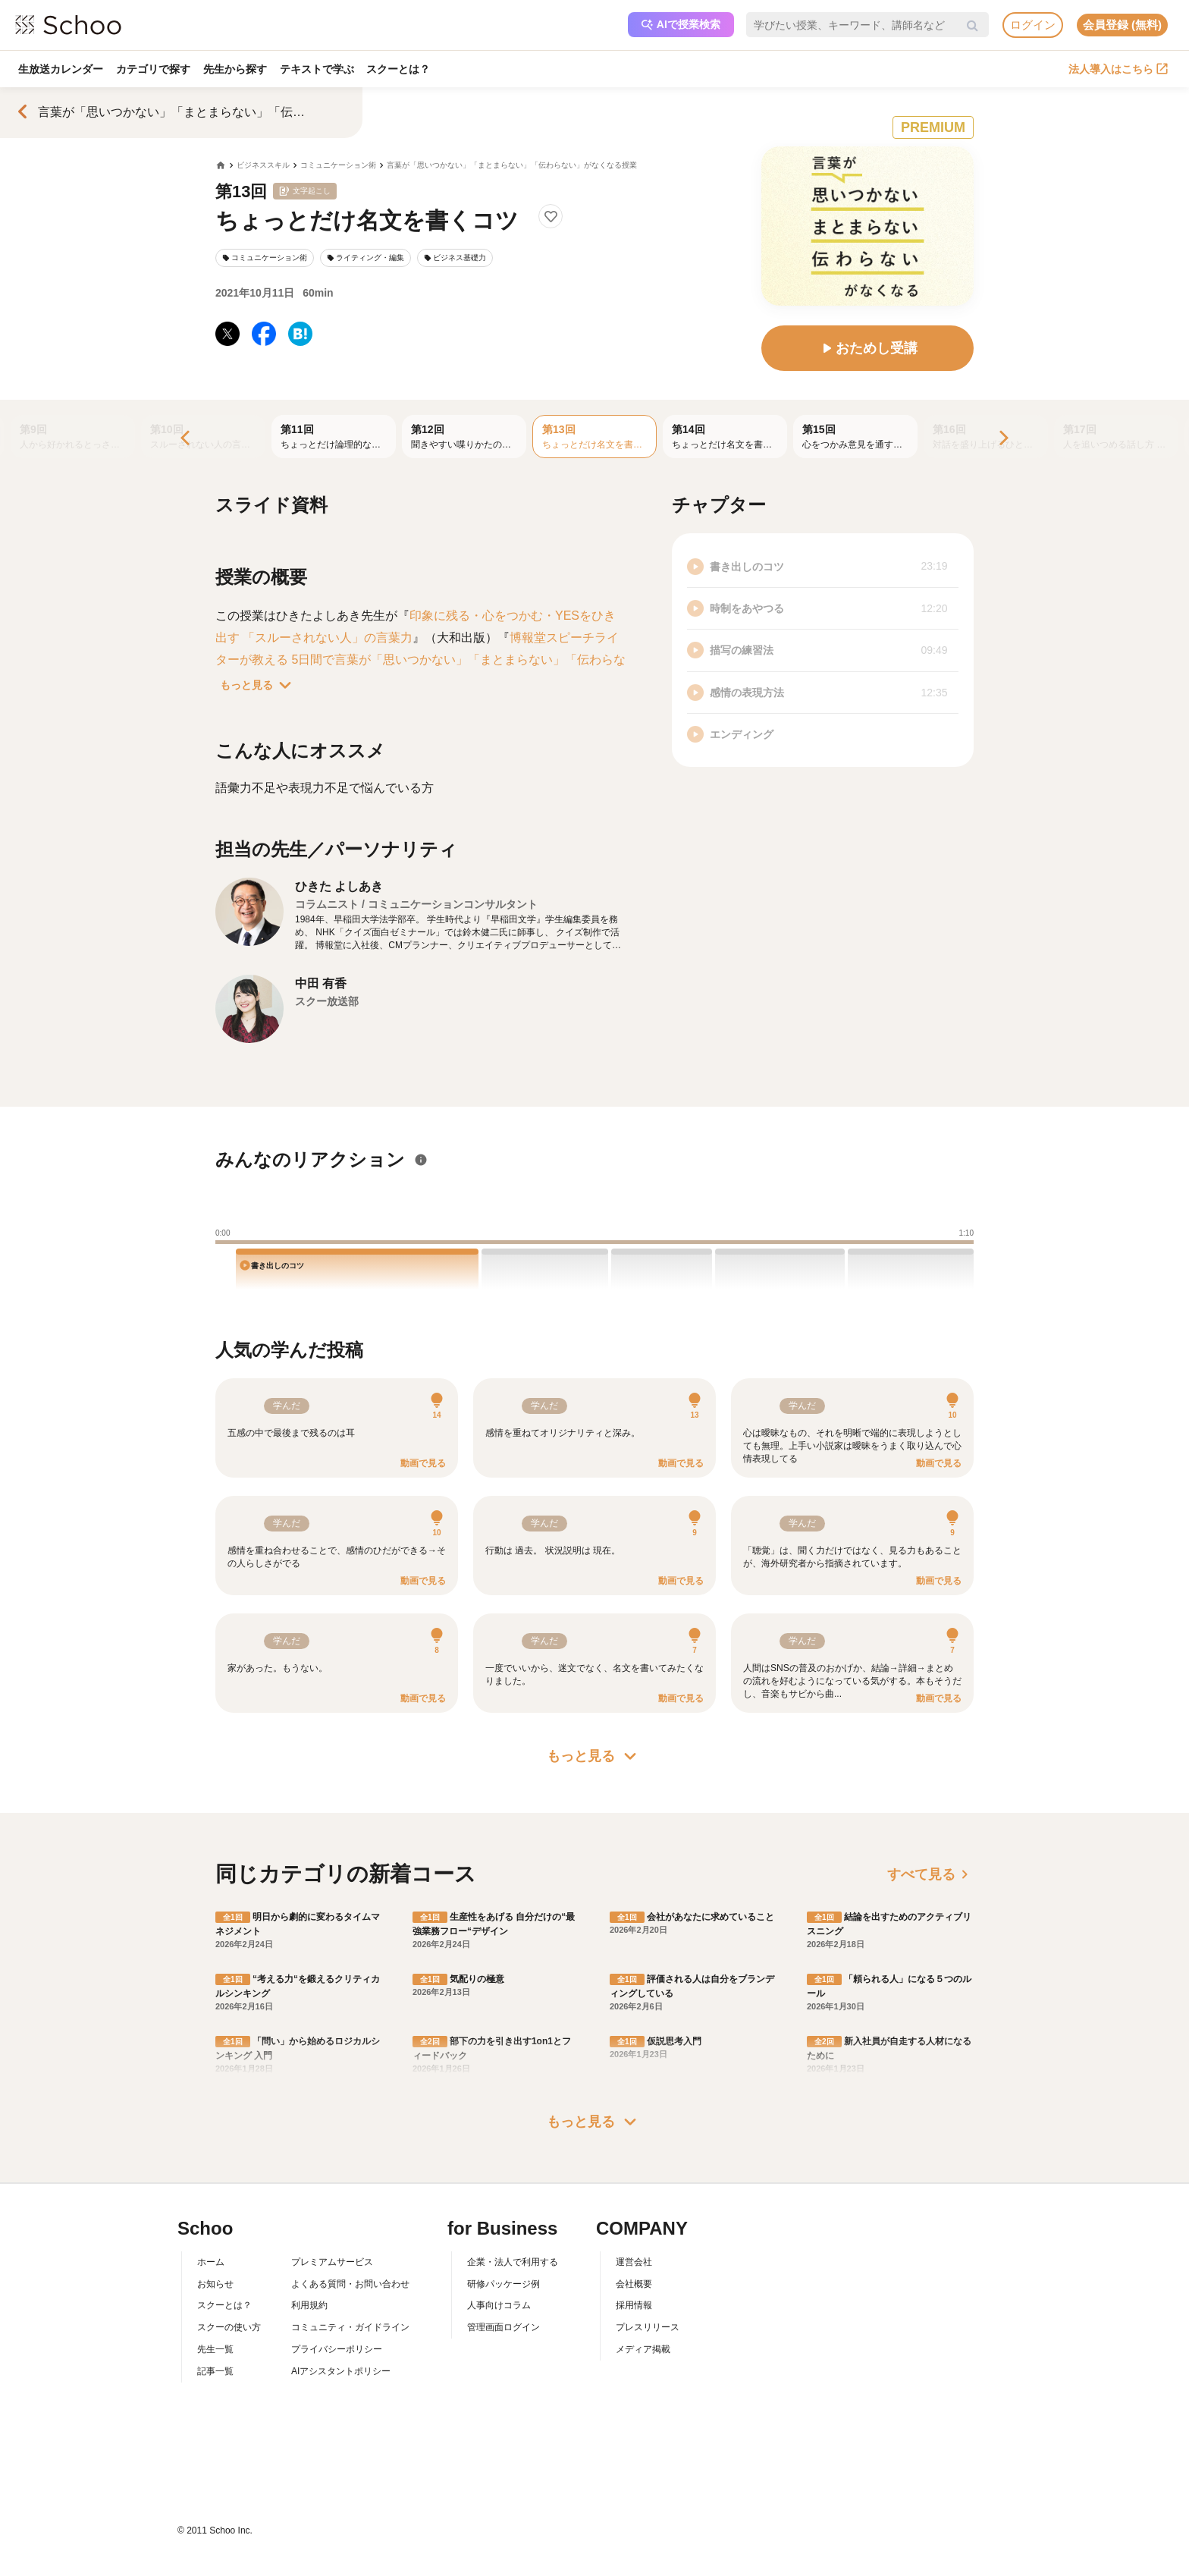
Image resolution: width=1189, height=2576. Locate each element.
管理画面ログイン (503, 2327)
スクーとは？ (403, 69)
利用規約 (309, 2305)
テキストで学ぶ (320, 69)
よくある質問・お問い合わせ (350, 2284)
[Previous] (186, 438)
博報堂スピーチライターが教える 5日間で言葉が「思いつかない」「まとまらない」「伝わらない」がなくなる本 (420, 659)
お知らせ (215, 2284)
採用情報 (634, 2305)
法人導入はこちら (1118, 69)
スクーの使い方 (229, 2327)
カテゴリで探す (155, 69)
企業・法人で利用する (512, 2262)
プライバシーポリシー (336, 2349)
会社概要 (634, 2284)
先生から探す (237, 69)
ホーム (210, 2262)
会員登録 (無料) (1122, 24)
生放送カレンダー (61, 69)
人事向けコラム (499, 2305)
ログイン (1033, 24)
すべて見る (930, 1874)
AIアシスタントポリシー (341, 2371)
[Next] (1002, 438)
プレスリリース (647, 2327)
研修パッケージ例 (503, 2284)
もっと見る (258, 685)
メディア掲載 (643, 2349)
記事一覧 (215, 2371)
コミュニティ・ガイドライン (350, 2327)
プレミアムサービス (332, 2262)
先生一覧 (215, 2349)
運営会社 (634, 2262)
